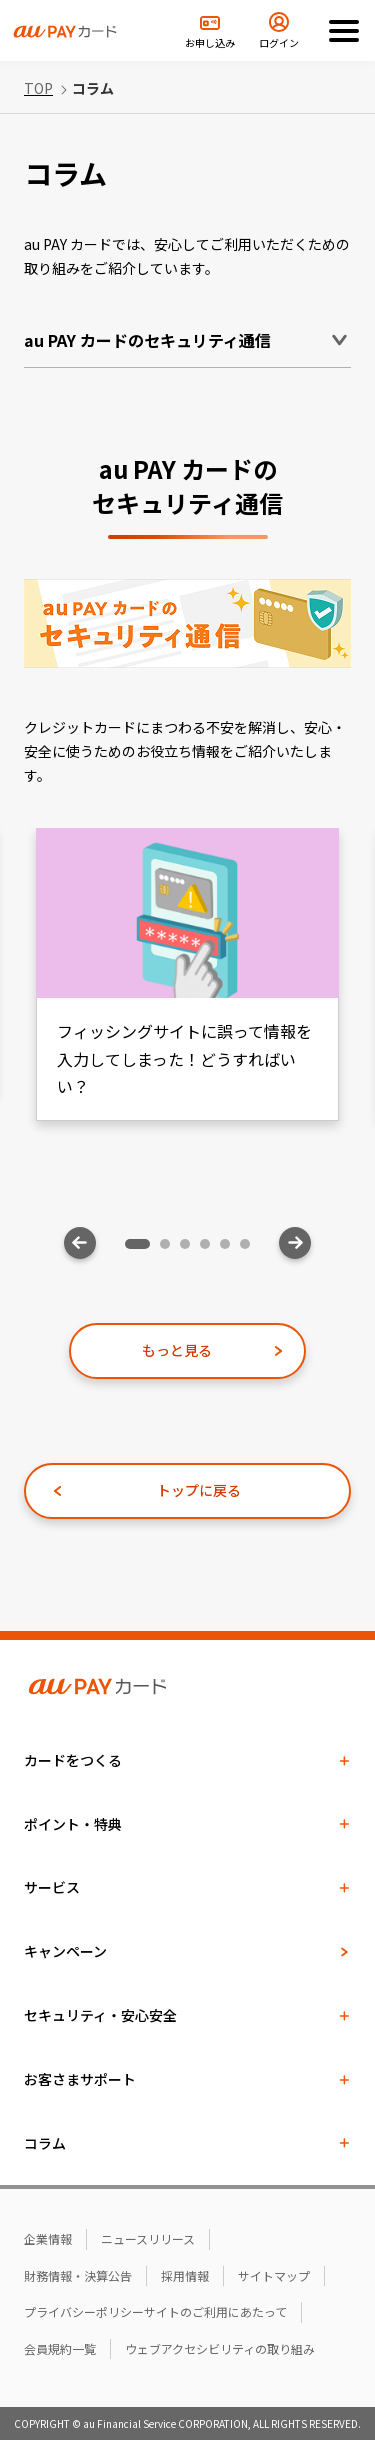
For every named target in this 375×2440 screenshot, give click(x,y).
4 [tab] (210, 1249)
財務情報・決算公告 (78, 2275)
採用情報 (185, 2275)
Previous (80, 1243)
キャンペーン (65, 1951)
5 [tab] (230, 1249)
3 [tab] (190, 1249)
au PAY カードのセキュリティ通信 (147, 340)
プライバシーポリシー (84, 2311)
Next (295, 1243)
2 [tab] (170, 1249)
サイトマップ (274, 2275)
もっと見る (177, 1350)
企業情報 (48, 2238)
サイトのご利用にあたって (215, 2311)
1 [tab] (135, 1249)
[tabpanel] (187, 974)
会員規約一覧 (60, 2348)
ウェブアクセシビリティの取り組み (220, 2348)
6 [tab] (250, 1249)
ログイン (279, 42)
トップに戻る (199, 1490)
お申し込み (210, 42)
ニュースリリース (148, 2238)
